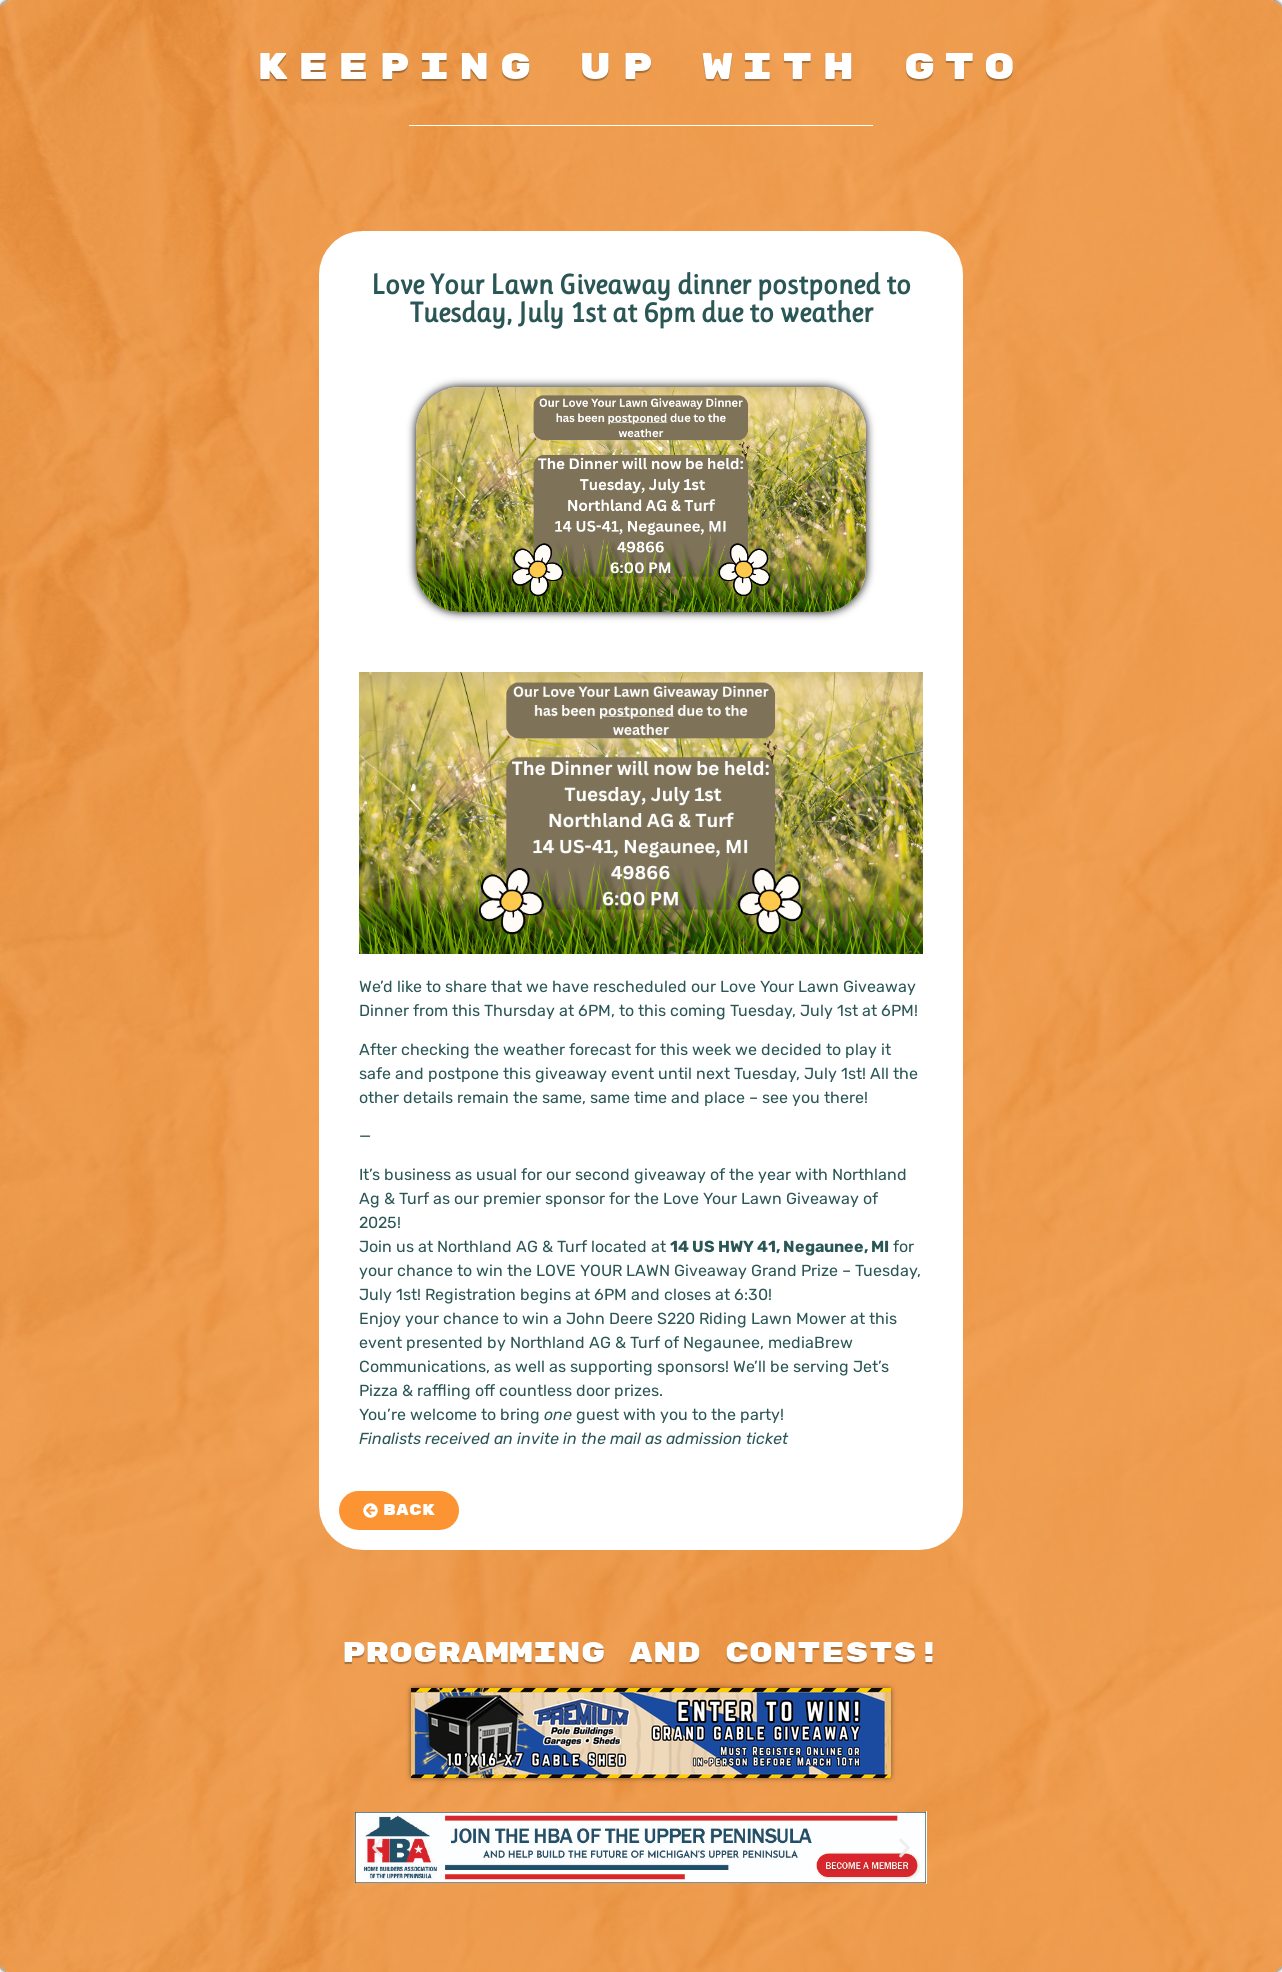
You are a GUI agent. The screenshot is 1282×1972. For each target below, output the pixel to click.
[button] (377, 1847)
